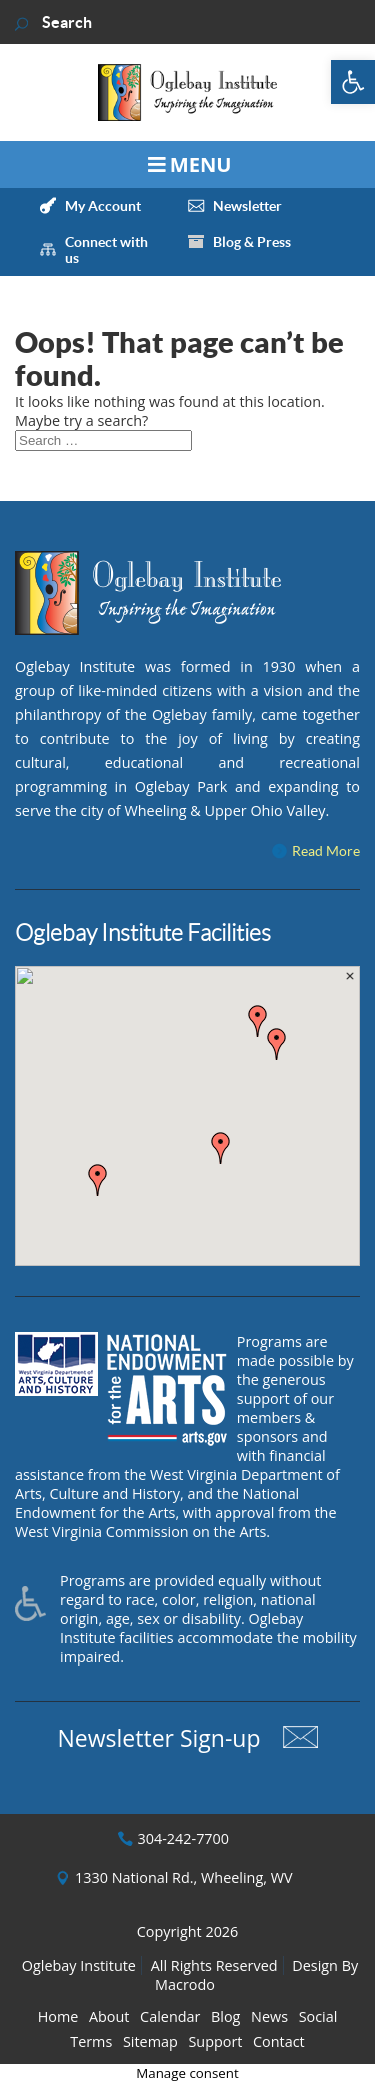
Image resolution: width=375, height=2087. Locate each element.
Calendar (170, 2016)
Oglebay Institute (79, 1965)
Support (215, 2041)
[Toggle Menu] (187, 164)
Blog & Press (252, 242)
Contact (279, 2041)
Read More (326, 851)
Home (58, 2016)
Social (318, 2016)
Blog (225, 2016)
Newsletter (247, 206)
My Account (103, 206)
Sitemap (150, 2041)
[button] (353, 82)
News (269, 2016)
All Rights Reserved (214, 1965)
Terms (91, 2041)
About (109, 2016)
